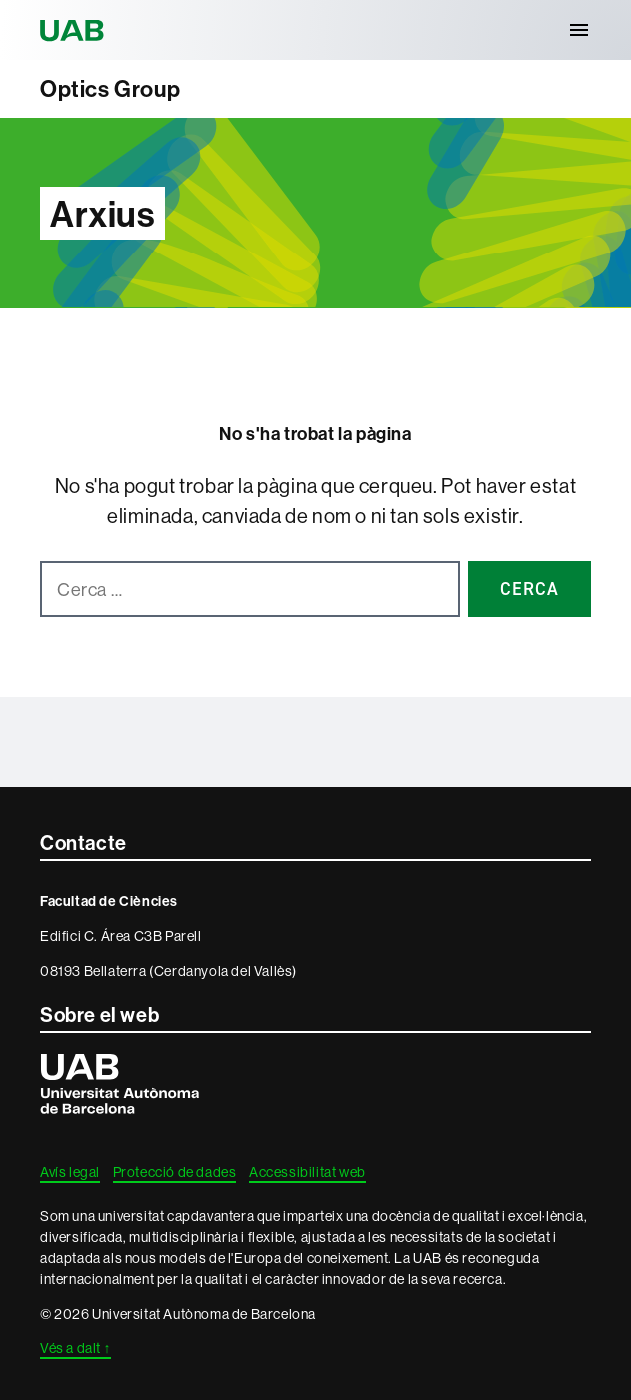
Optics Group (110, 89)
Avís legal (70, 1172)
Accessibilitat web (307, 1172)
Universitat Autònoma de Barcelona (75, 30)
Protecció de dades (175, 1172)
